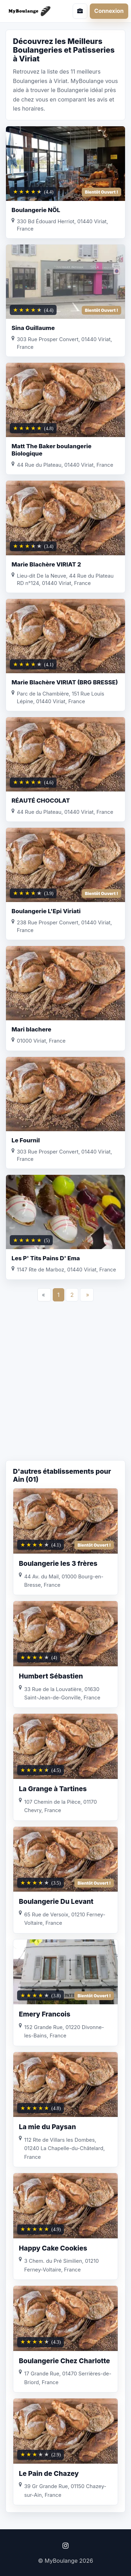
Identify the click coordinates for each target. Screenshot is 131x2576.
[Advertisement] (65, 1387)
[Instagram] (65, 2545)
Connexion (109, 10)
